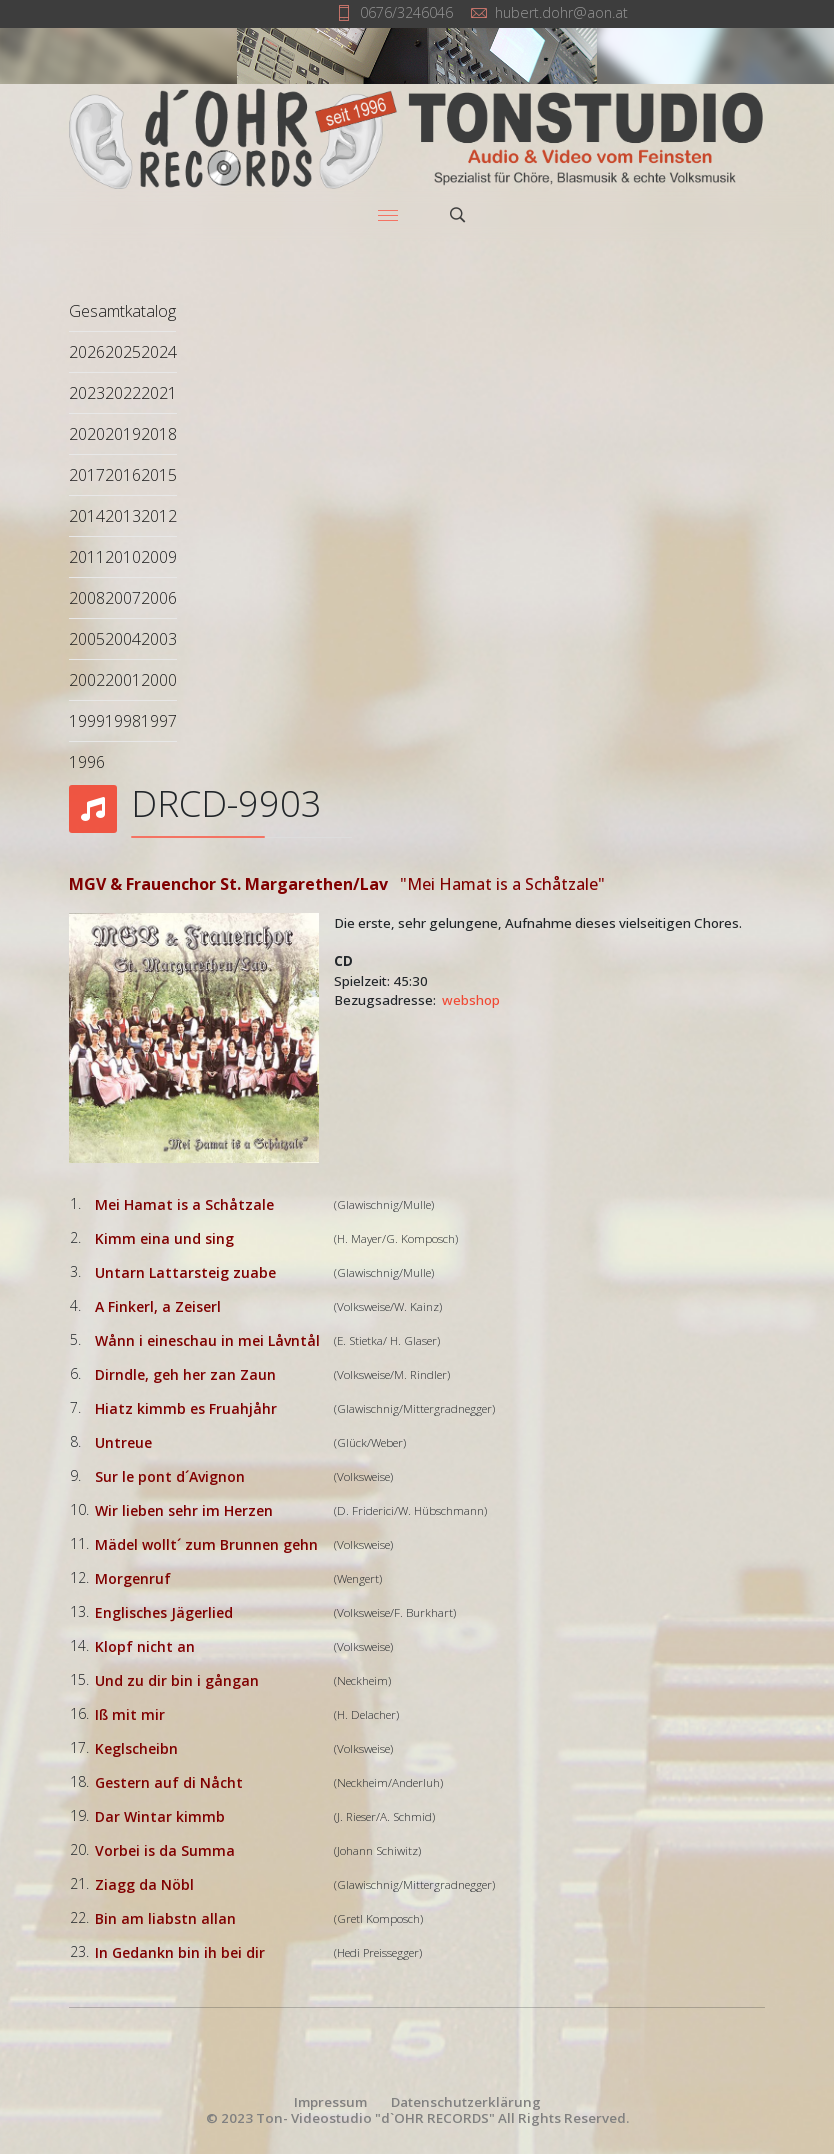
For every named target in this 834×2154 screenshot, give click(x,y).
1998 (123, 721)
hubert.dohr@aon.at (561, 12)
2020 (87, 434)
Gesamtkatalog (122, 311)
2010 (123, 557)
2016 (123, 475)
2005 (87, 639)
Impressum (330, 2102)
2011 (87, 557)
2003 (159, 639)
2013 (123, 516)
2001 (123, 680)
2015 (159, 475)
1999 (87, 721)
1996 (87, 762)
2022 (123, 393)
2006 (159, 598)
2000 (159, 680)
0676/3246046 (406, 12)
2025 (123, 352)
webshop (471, 1000)
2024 (159, 352)
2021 (159, 393)
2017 (87, 475)
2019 (123, 434)
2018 (159, 434)
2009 (159, 557)
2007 (123, 598)
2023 (87, 393)
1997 (159, 721)
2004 (123, 639)
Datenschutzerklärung (466, 2102)
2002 (87, 680)
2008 (87, 598)
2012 (159, 516)
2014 (87, 516)
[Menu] (388, 215)
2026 (87, 352)
